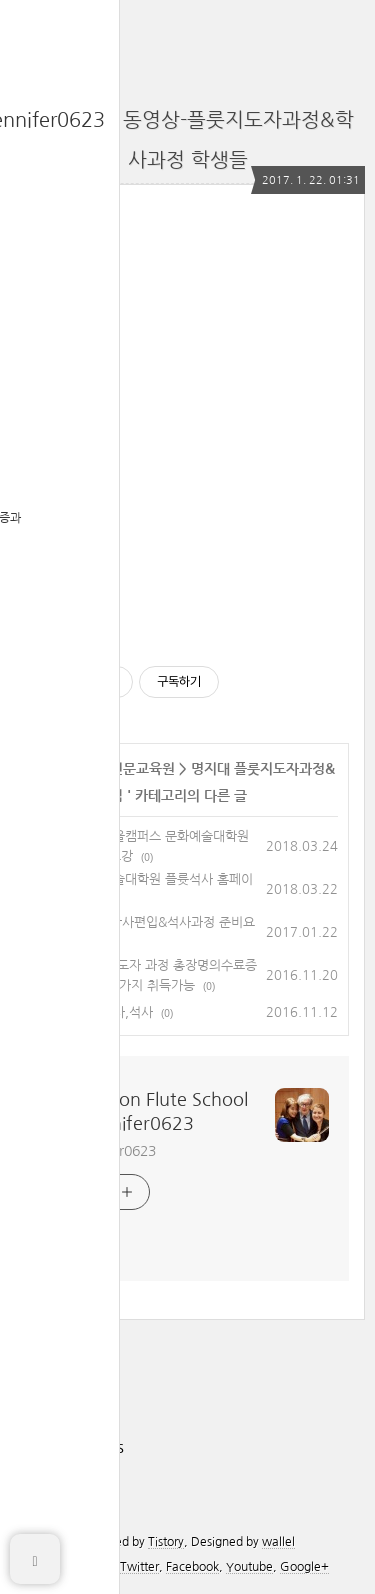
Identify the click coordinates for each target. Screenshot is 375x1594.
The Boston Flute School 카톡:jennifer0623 (147, 1112)
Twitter (139, 1567)
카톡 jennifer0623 (101, 1151)
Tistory (166, 1542)
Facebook (192, 1567)
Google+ (304, 1567)
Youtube (249, 1567)
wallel (278, 1542)
